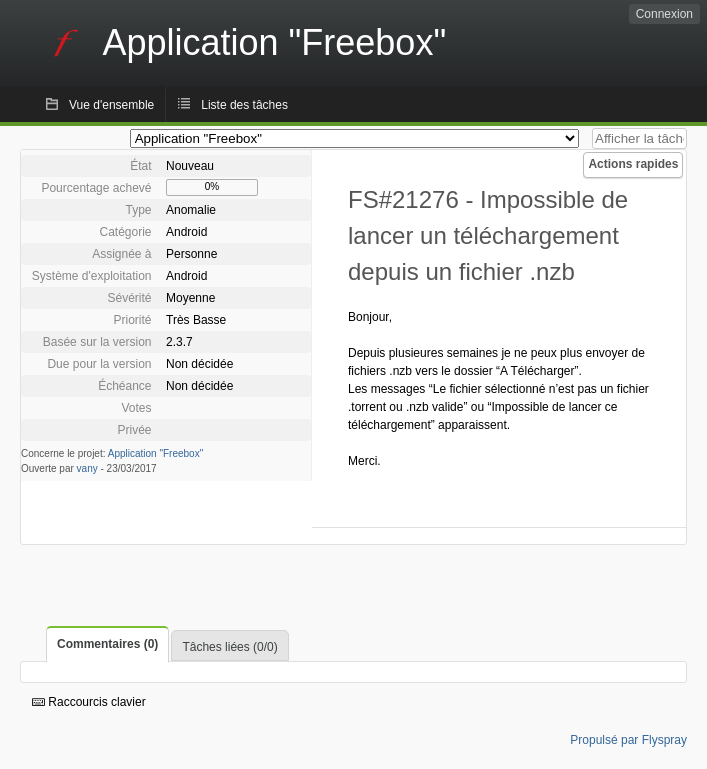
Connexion (664, 14)
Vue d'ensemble (111, 105)
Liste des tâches (244, 105)
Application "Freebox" (155, 453)
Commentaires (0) (107, 644)
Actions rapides (633, 164)
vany (87, 468)
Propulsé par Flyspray (628, 740)
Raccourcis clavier (89, 702)
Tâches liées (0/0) (229, 647)
